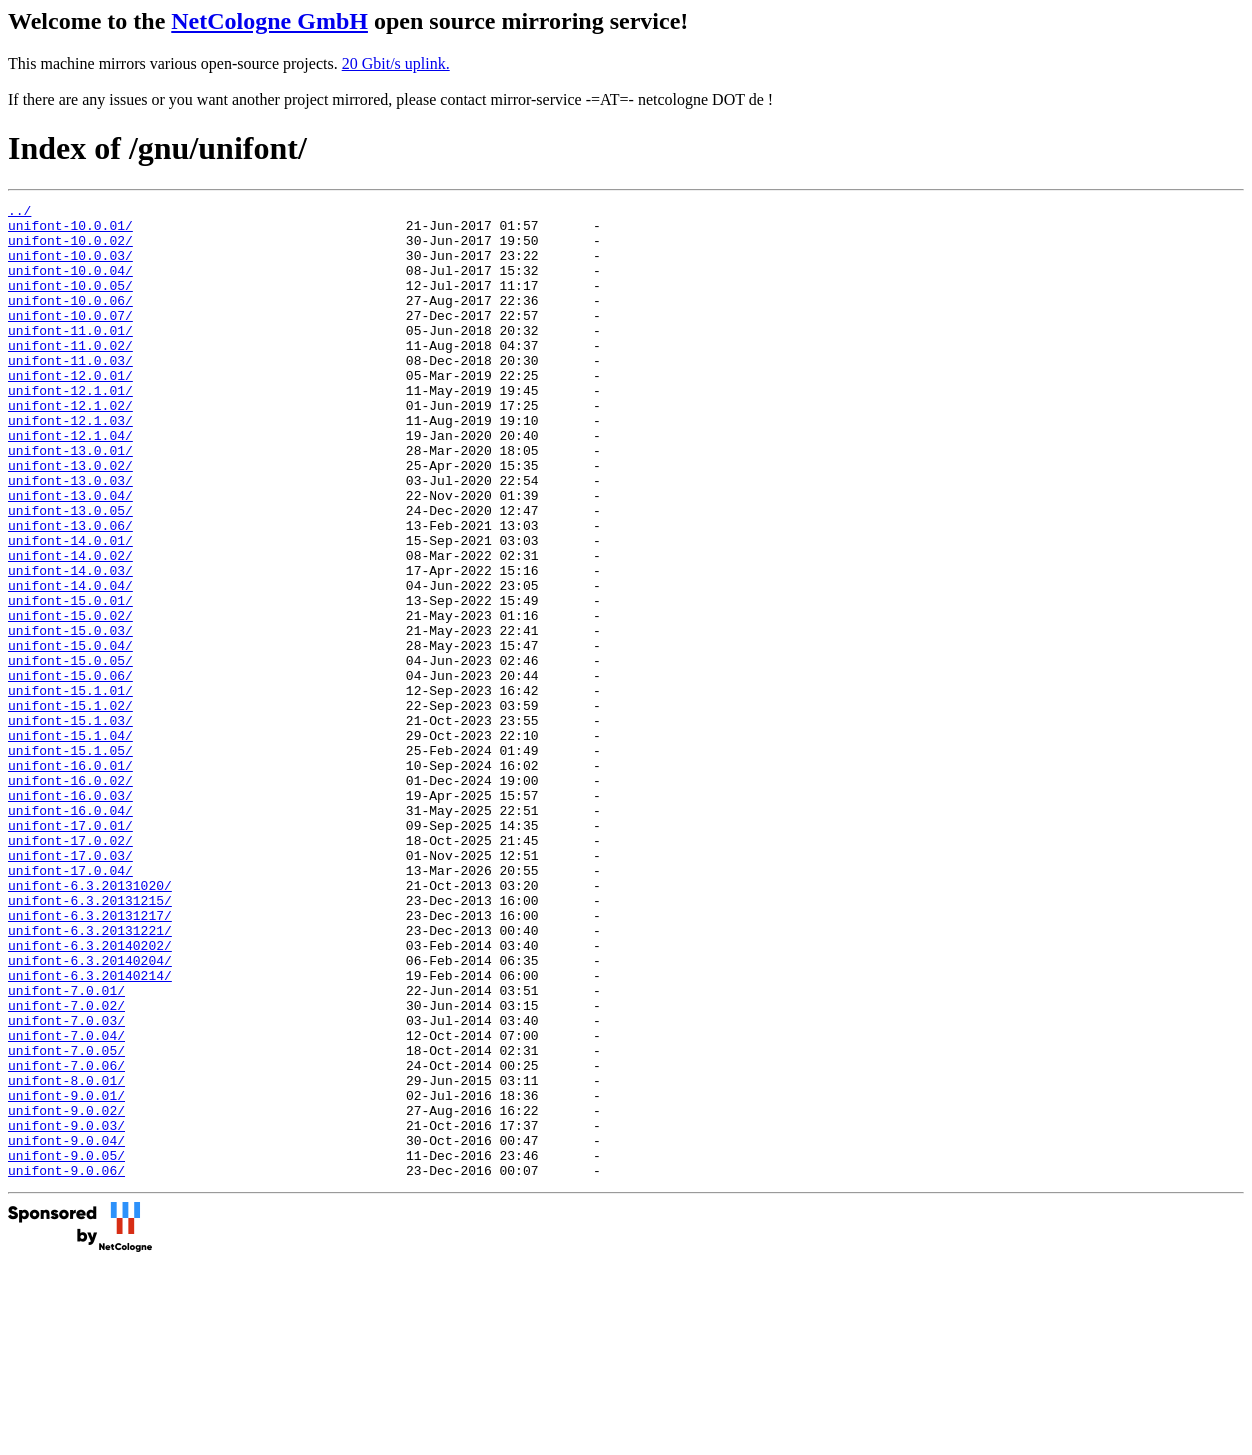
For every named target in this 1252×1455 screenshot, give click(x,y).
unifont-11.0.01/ (70, 357)
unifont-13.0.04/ (70, 555)
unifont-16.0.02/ (70, 897)
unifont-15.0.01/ (70, 681)
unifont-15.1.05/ (70, 861)
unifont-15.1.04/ (70, 843)
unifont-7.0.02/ (66, 1167)
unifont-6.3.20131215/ (90, 1041)
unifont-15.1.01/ (70, 789)
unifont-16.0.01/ (70, 879)
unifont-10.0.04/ (70, 285)
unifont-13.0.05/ (70, 573)
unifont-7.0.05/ (66, 1221)
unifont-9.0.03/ (66, 1311)
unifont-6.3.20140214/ (90, 1131)
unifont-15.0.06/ (70, 771)
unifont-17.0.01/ (70, 951)
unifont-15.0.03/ (70, 717)
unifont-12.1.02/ (70, 447)
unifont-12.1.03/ (70, 465)
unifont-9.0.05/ (66, 1347)
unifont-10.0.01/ (70, 231)
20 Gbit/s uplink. (396, 63)
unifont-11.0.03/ (70, 393)
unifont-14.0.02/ (70, 627)
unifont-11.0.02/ (70, 375)
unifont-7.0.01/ (66, 1149)
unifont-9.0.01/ (66, 1275)
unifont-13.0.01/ (70, 501)
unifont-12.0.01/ (70, 411)
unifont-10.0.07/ (70, 339)
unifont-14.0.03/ (70, 645)
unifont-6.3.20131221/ (90, 1077)
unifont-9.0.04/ (66, 1329)
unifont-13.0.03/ (70, 537)
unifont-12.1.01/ (70, 429)
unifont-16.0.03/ (70, 915)
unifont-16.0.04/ (70, 933)
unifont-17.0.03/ (70, 987)
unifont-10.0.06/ (70, 321)
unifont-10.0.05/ (70, 303)
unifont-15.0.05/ (70, 753)
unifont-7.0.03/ (66, 1185)
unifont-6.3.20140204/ (90, 1113)
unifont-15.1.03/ (70, 825)
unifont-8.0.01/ (66, 1257)
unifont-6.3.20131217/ (90, 1059)
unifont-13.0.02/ (70, 519)
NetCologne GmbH (269, 21)
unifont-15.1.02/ (70, 807)
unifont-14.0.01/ (70, 609)
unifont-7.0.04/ (66, 1203)
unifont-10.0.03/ (70, 267)
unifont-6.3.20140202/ (90, 1095)
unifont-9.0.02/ (66, 1293)
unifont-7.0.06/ (66, 1239)
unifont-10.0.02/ (70, 249)
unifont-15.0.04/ (70, 735)
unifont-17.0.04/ (70, 1005)
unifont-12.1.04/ (70, 483)
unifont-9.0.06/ (66, 1365)
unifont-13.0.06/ (70, 591)
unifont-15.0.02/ (70, 699)
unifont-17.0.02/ (70, 969)
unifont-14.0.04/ (70, 663)
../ (19, 213)
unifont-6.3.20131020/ (90, 1023)
